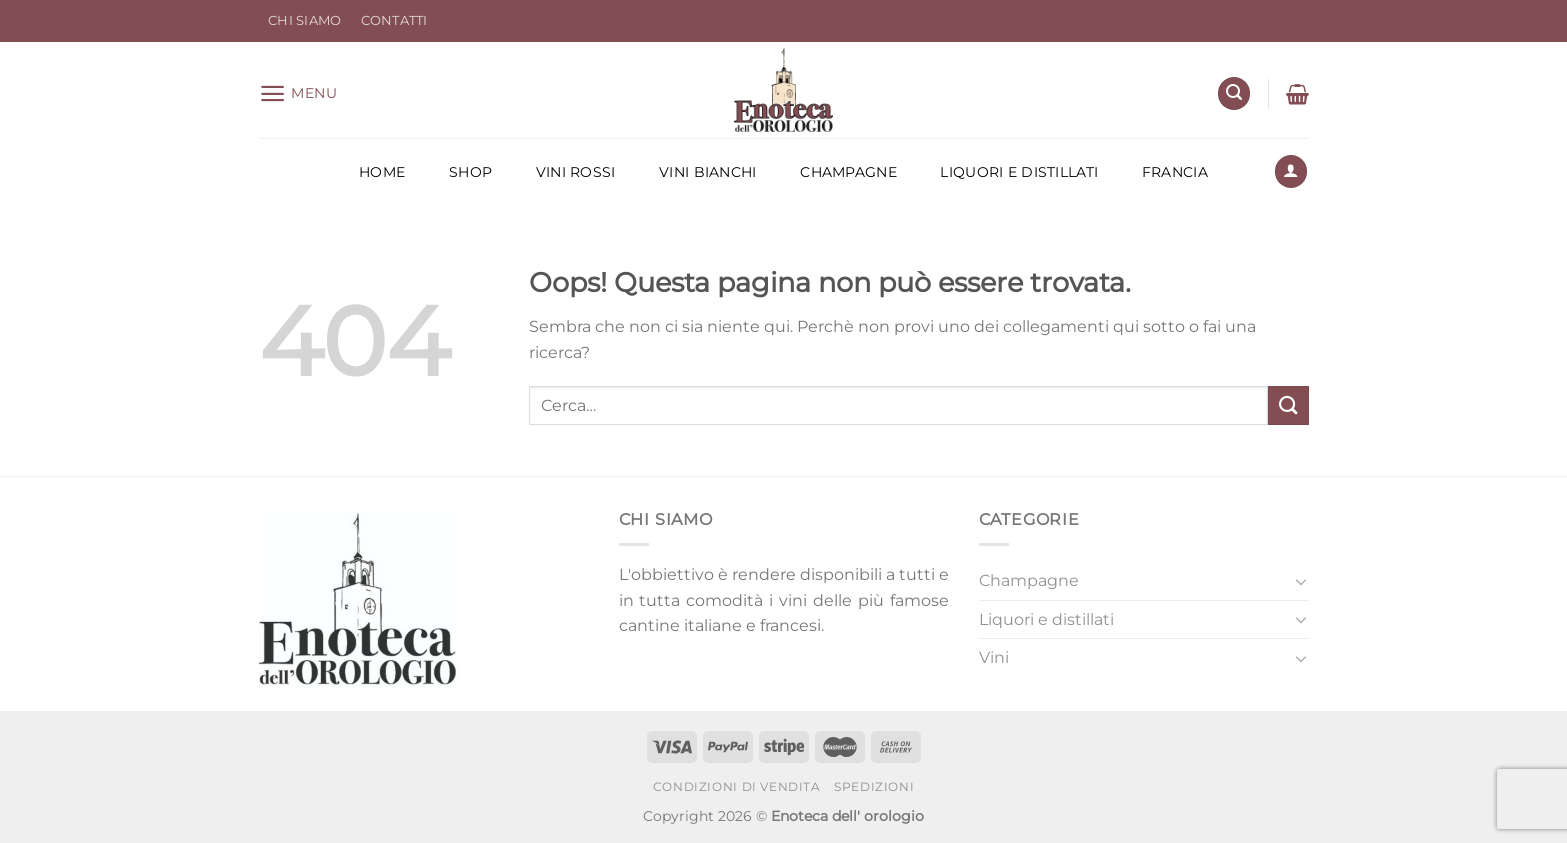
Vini (994, 657)
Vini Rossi (576, 172)
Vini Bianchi (707, 172)
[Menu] (298, 93)
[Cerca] (1234, 93)
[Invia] (1288, 405)
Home (382, 172)
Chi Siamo (304, 20)
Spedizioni (874, 786)
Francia (1175, 172)
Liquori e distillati (1019, 172)
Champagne (848, 172)
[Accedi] (1291, 171)
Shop (470, 172)
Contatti (394, 20)
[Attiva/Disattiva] (1301, 581)
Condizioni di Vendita (737, 786)
